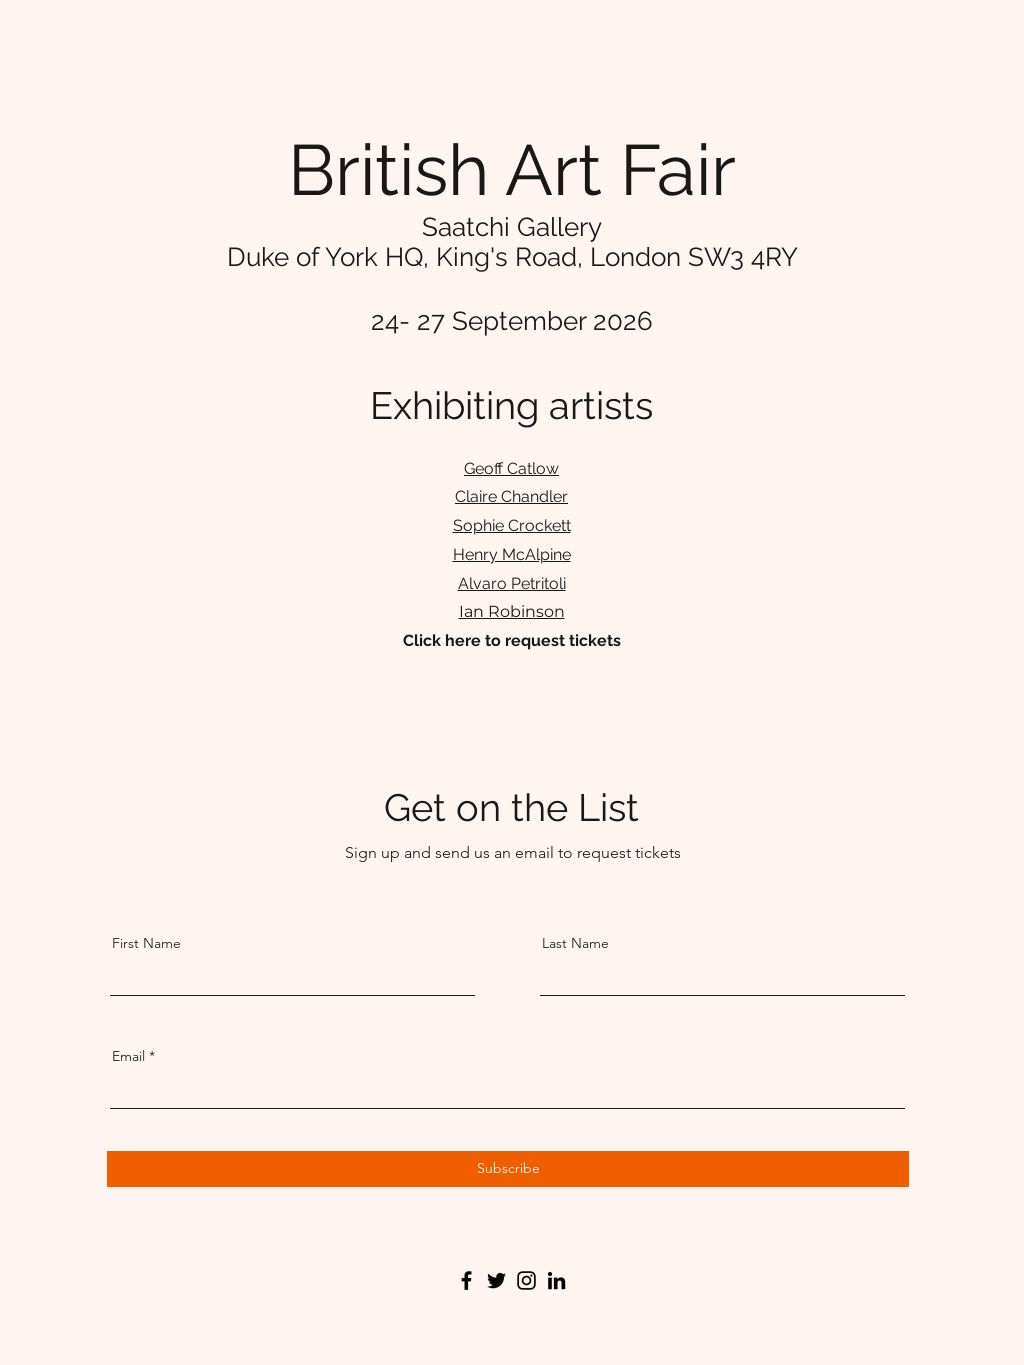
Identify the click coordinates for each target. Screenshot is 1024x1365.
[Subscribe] (508, 1169)
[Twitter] (496, 1280)
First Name (146, 943)
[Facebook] (466, 1280)
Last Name (575, 943)
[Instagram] (526, 1280)
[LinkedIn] (556, 1280)
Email (128, 1056)
